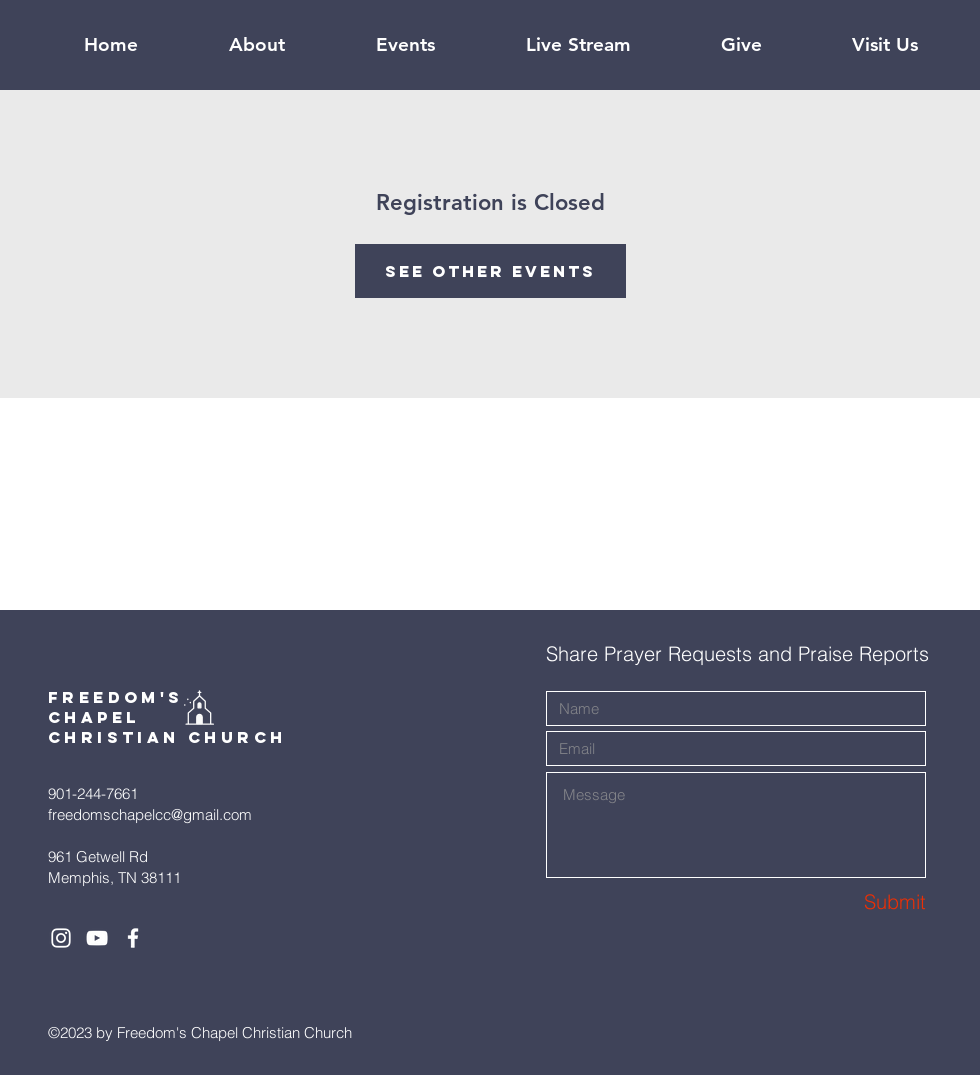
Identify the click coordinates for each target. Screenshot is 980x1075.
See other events (490, 271)
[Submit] (855, 901)
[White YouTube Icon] (97, 938)
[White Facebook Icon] (133, 938)
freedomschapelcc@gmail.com (150, 814)
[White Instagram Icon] (61, 938)
